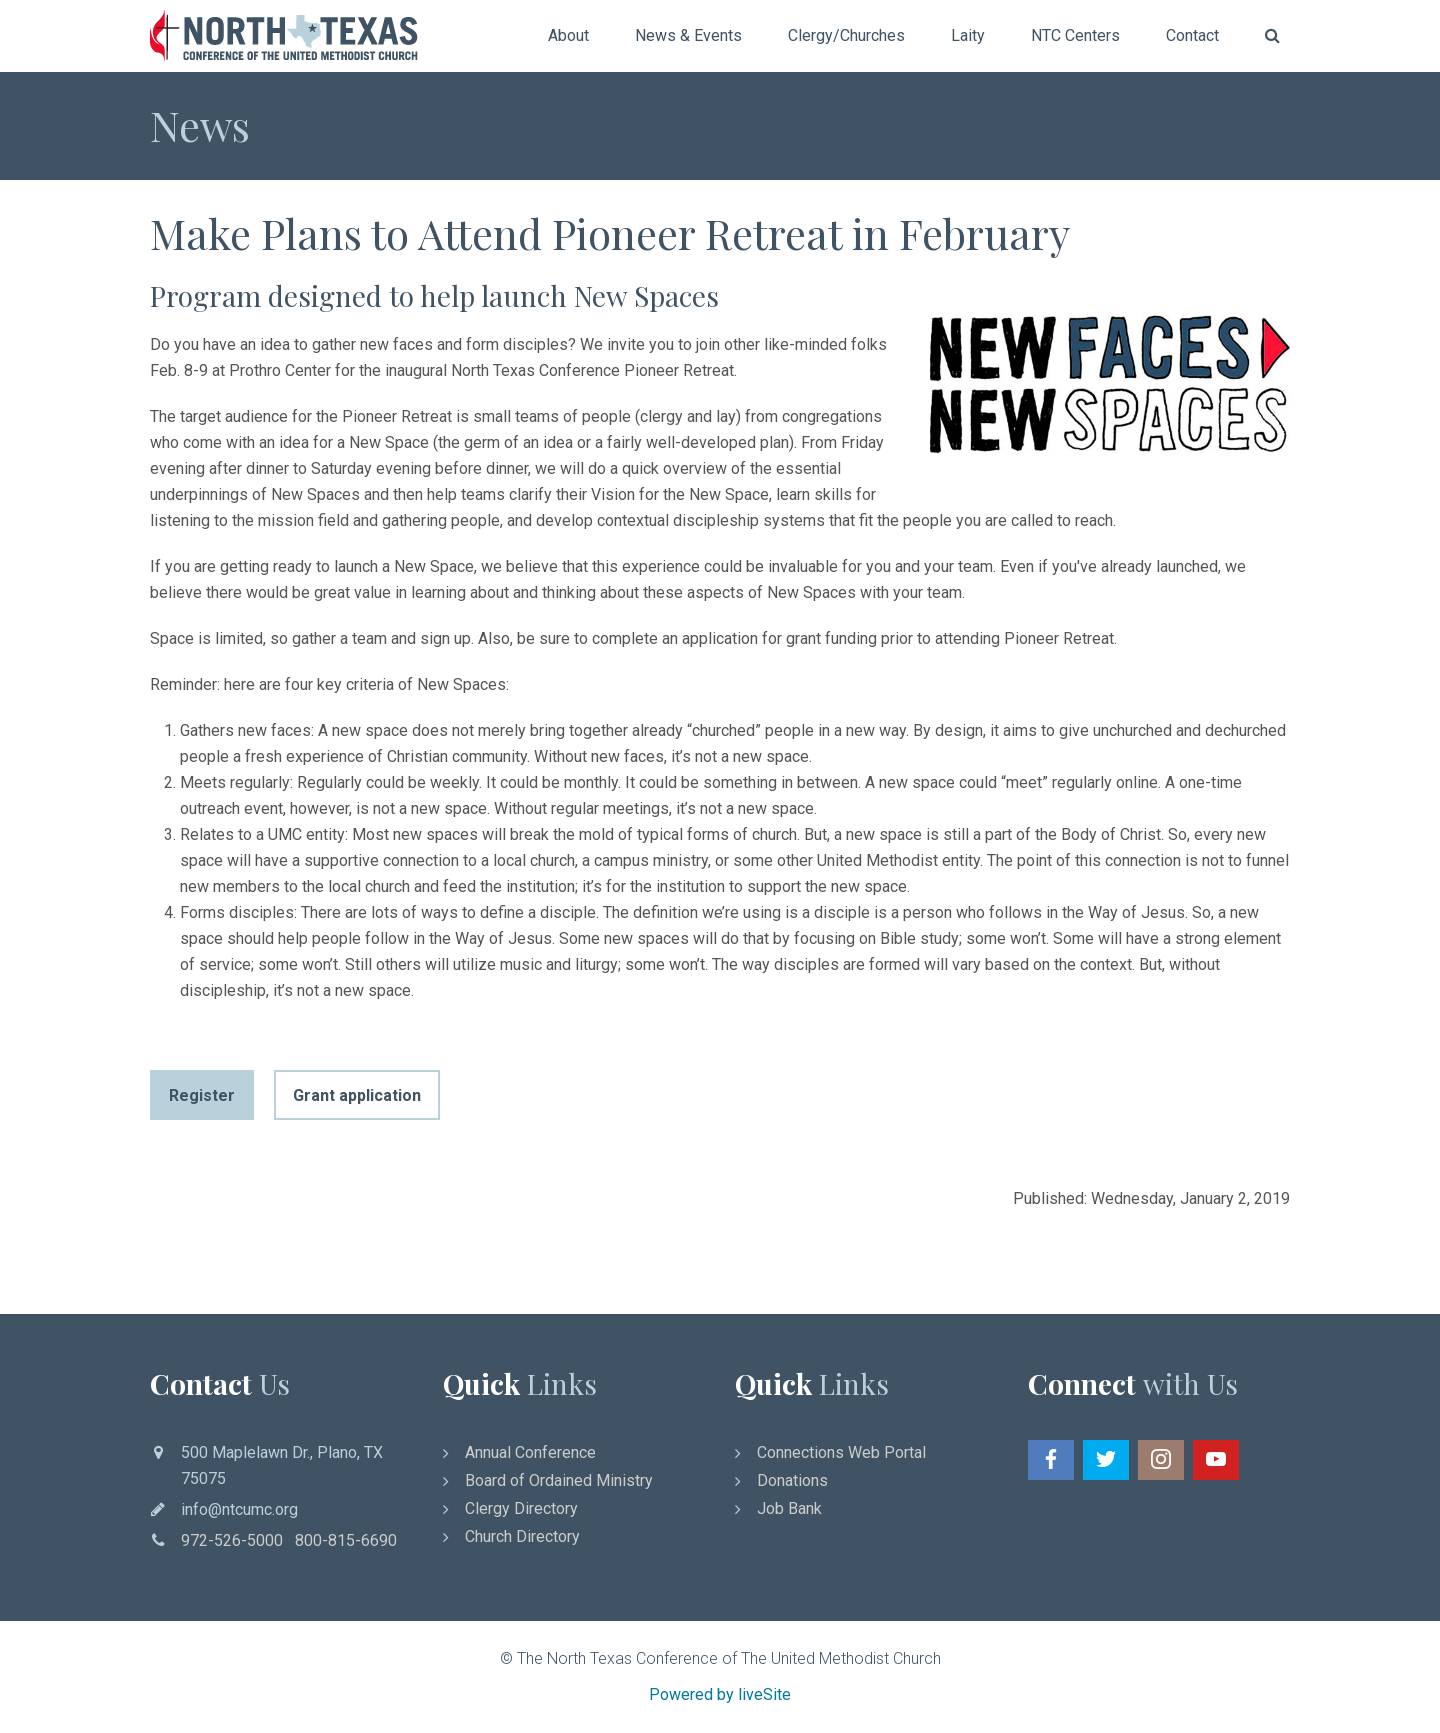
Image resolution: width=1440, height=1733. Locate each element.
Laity (968, 35)
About (568, 35)
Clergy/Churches (846, 35)
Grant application (357, 1095)
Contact (1192, 35)
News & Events (688, 35)
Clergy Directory (521, 1508)
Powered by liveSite (720, 1694)
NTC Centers (1075, 35)
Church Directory (522, 1536)
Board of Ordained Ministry (559, 1480)
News (200, 125)
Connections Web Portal (841, 1452)
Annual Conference (530, 1452)
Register (202, 1095)
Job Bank (789, 1508)
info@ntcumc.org (239, 1509)
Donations (792, 1480)
